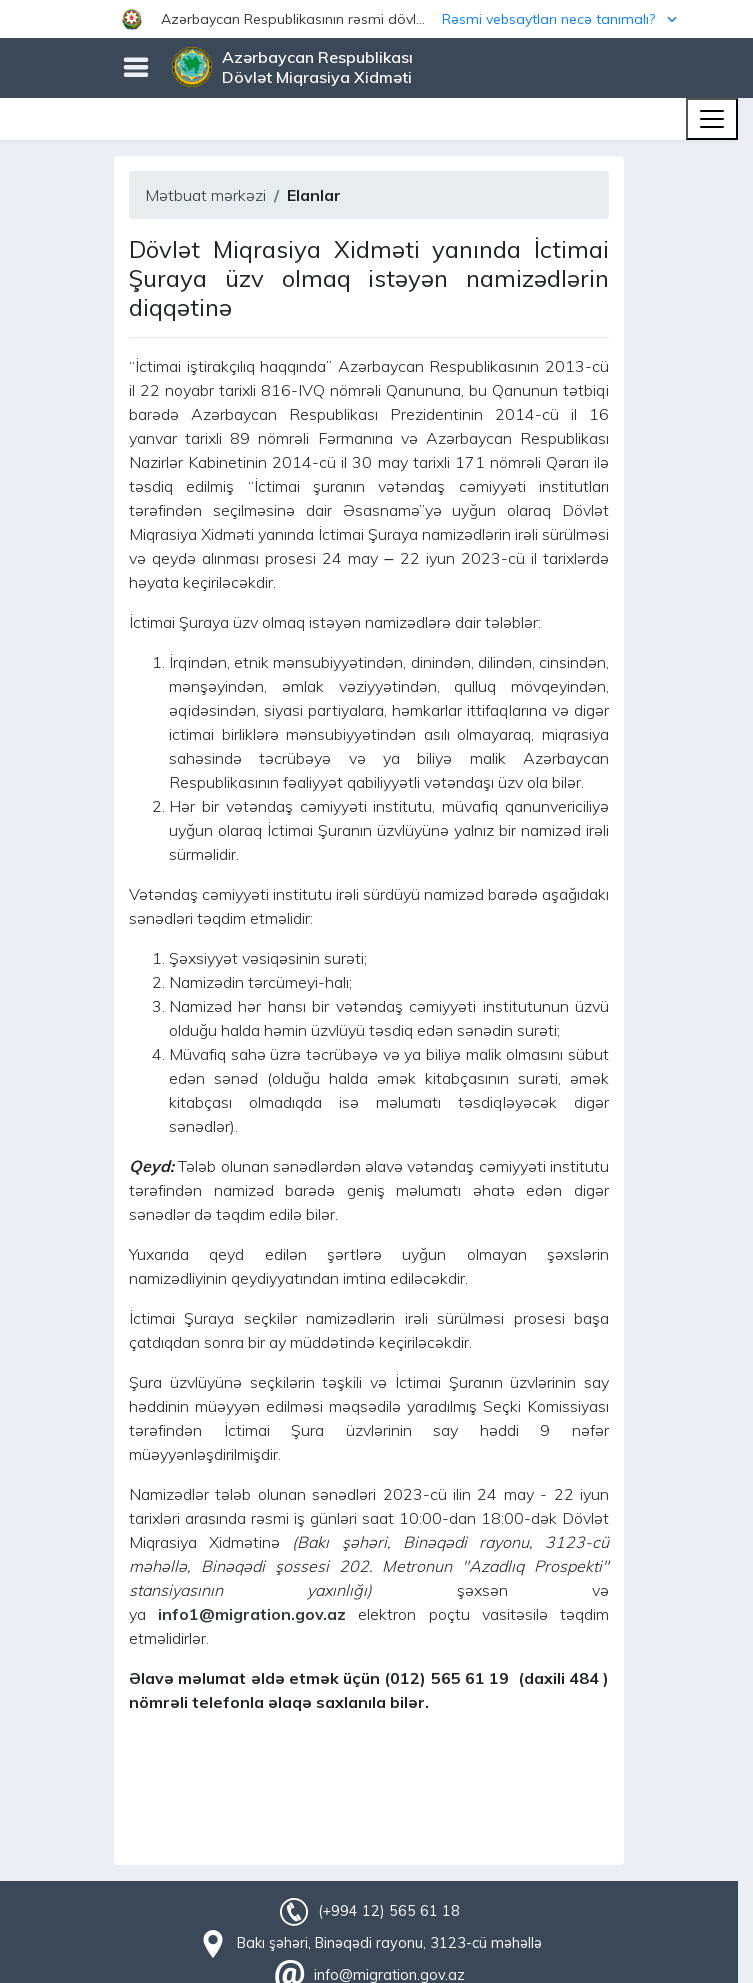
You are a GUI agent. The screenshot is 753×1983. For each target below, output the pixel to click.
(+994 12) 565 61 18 (389, 1911)
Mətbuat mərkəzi (205, 195)
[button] (376, 19)
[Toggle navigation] (712, 119)
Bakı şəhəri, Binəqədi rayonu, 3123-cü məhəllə (389, 1943)
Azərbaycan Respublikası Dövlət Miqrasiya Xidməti (317, 67)
